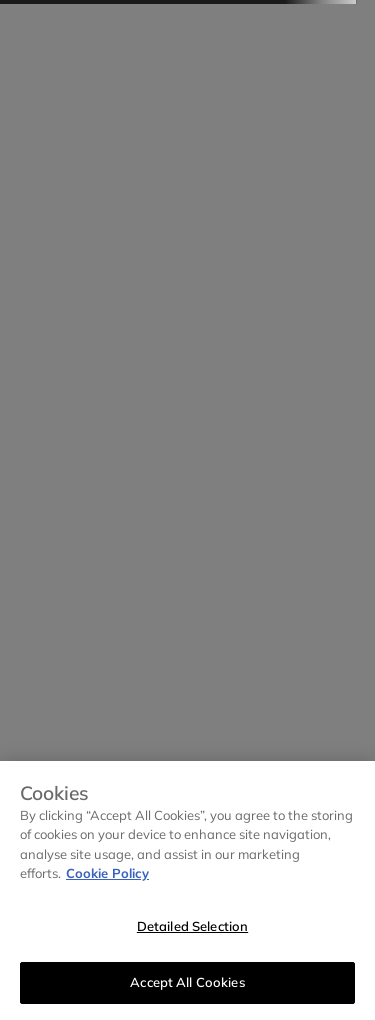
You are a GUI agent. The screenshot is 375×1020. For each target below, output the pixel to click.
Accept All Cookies (187, 982)
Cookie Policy (107, 873)
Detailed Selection (192, 926)
